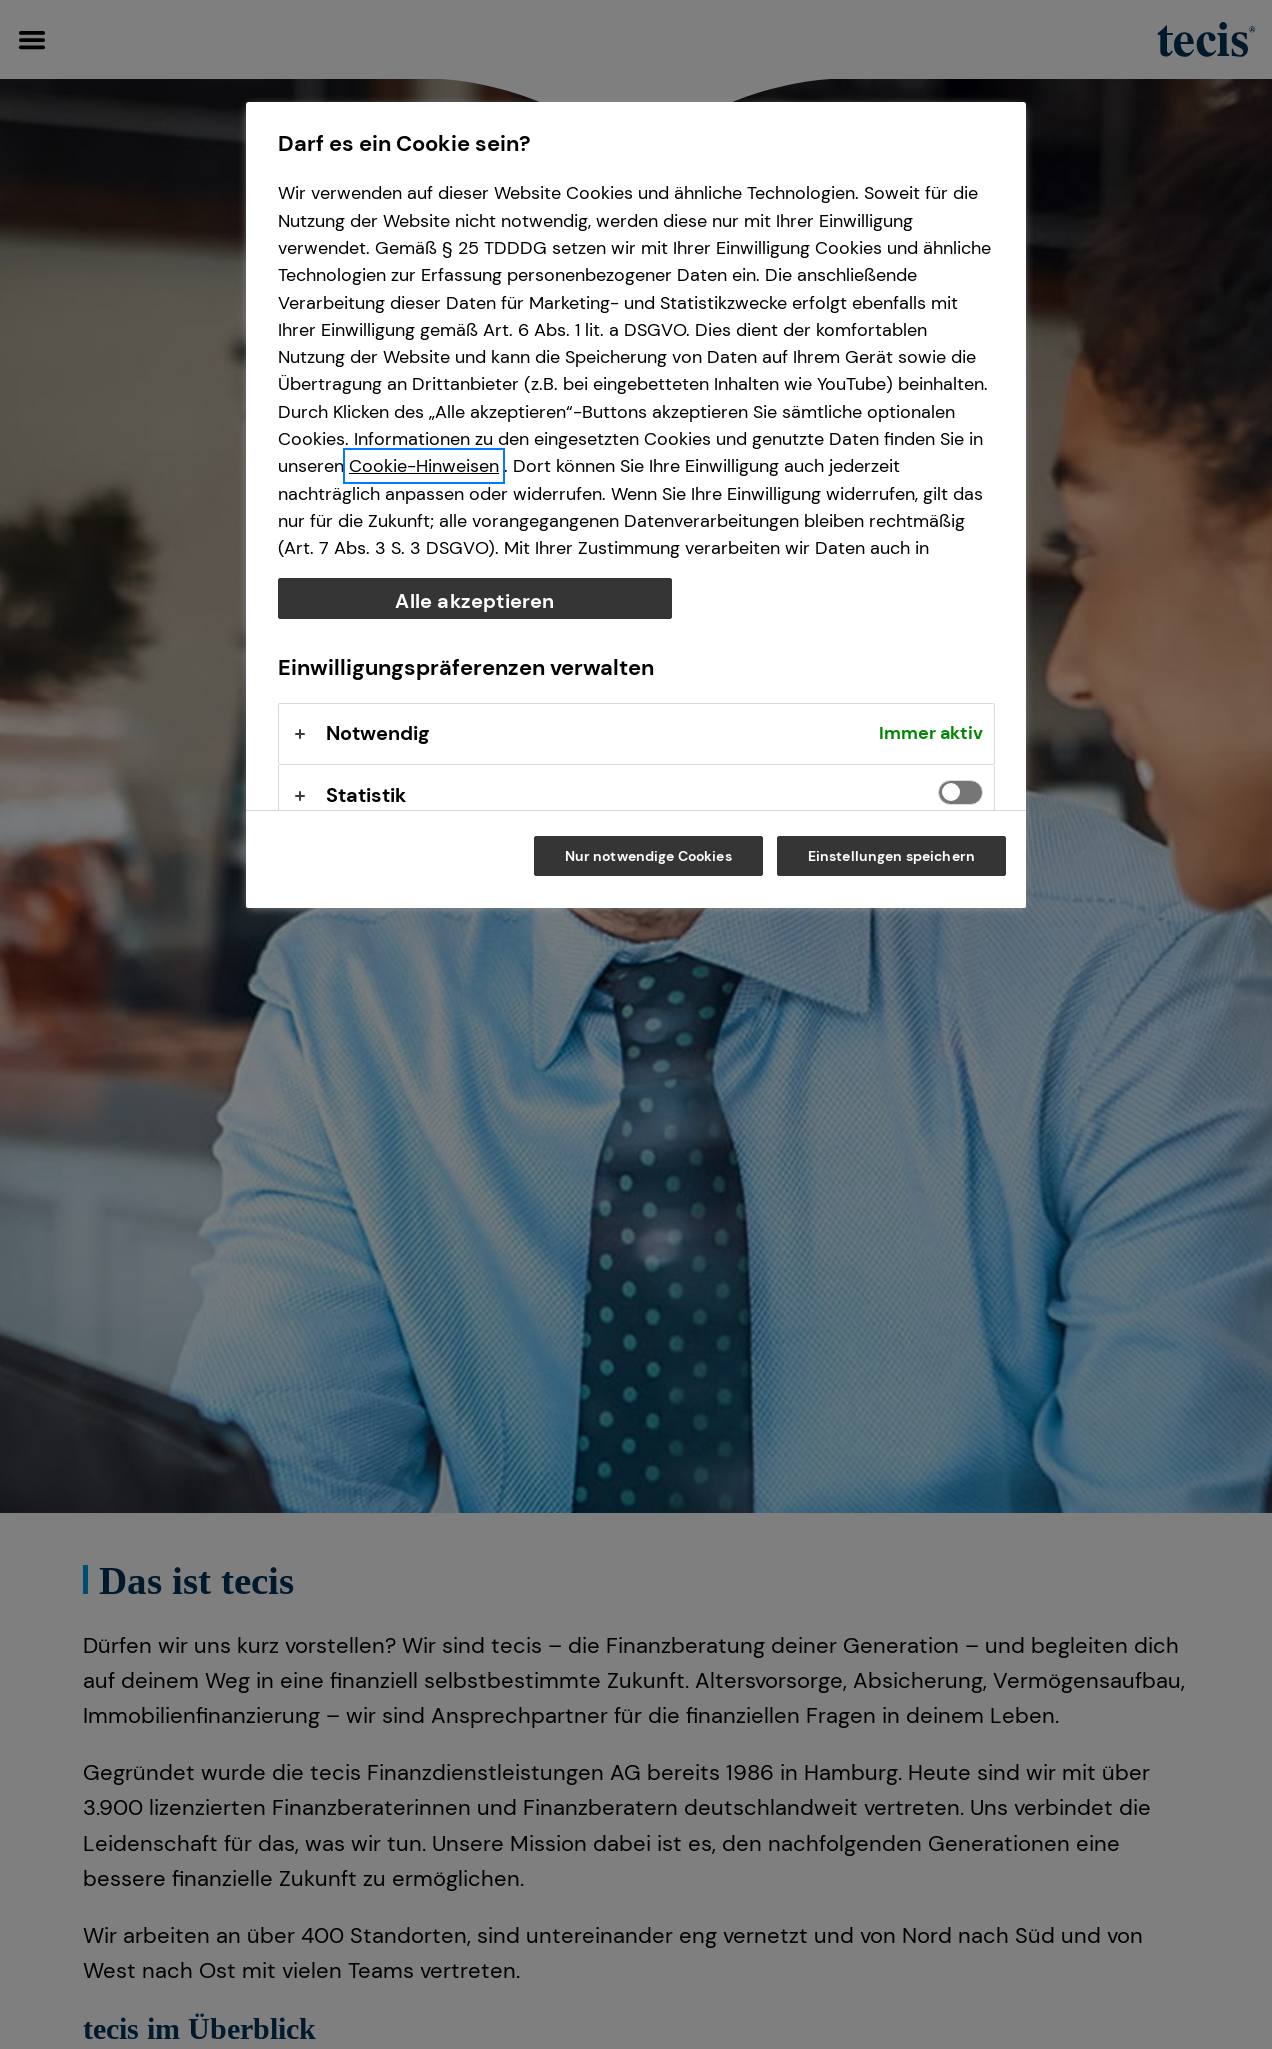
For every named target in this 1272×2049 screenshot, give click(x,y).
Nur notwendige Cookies (648, 856)
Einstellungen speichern (891, 856)
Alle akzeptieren (474, 601)
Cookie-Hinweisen (424, 466)
